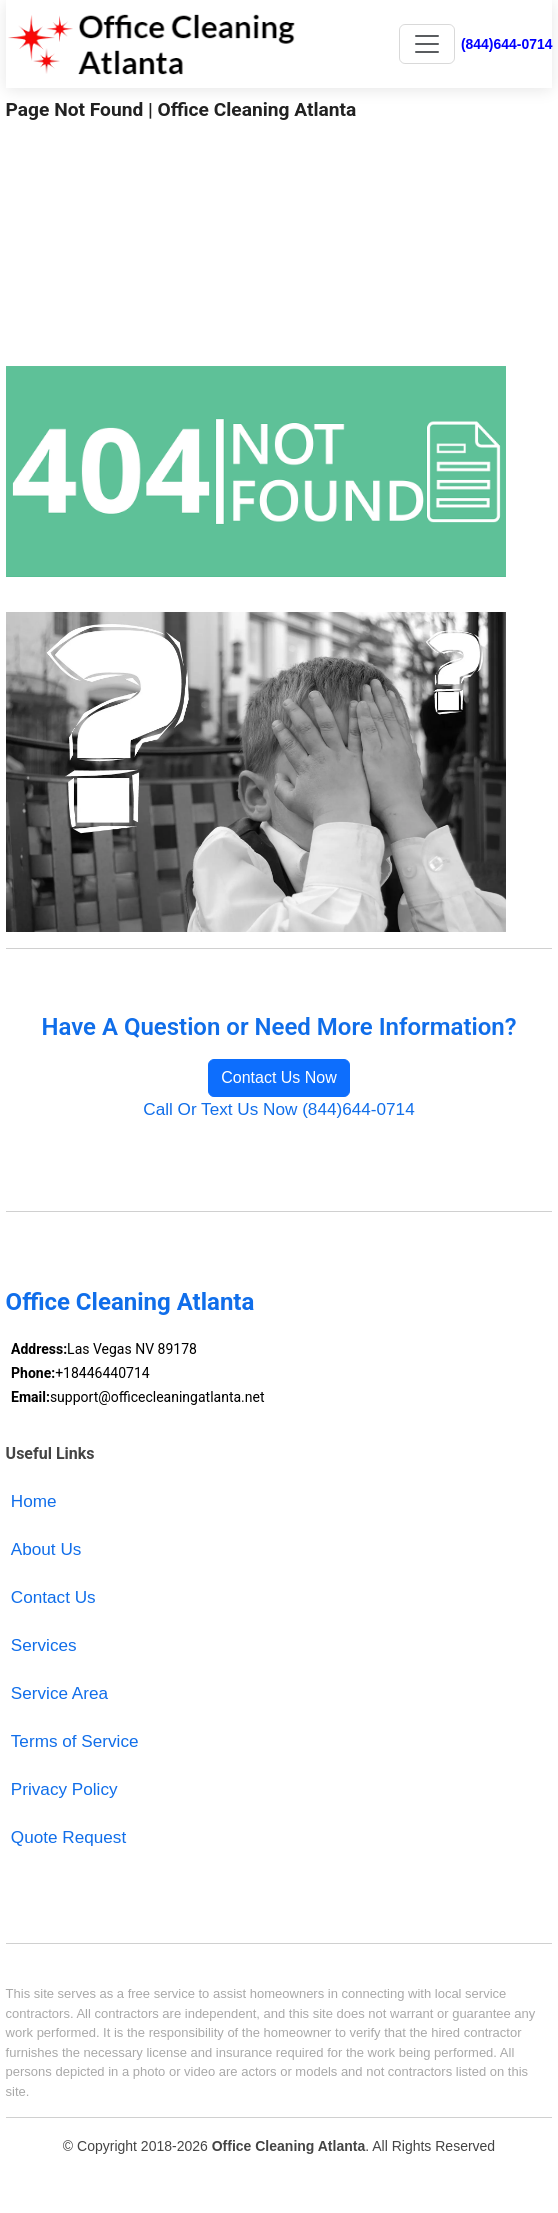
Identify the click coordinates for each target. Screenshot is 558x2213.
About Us (46, 1549)
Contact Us (53, 1597)
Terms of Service (75, 1741)
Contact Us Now (279, 1077)
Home (34, 1501)
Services (44, 1645)
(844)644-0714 (506, 44)
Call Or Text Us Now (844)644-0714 (278, 1109)
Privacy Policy (64, 1789)
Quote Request (68, 1837)
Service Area (59, 1693)
